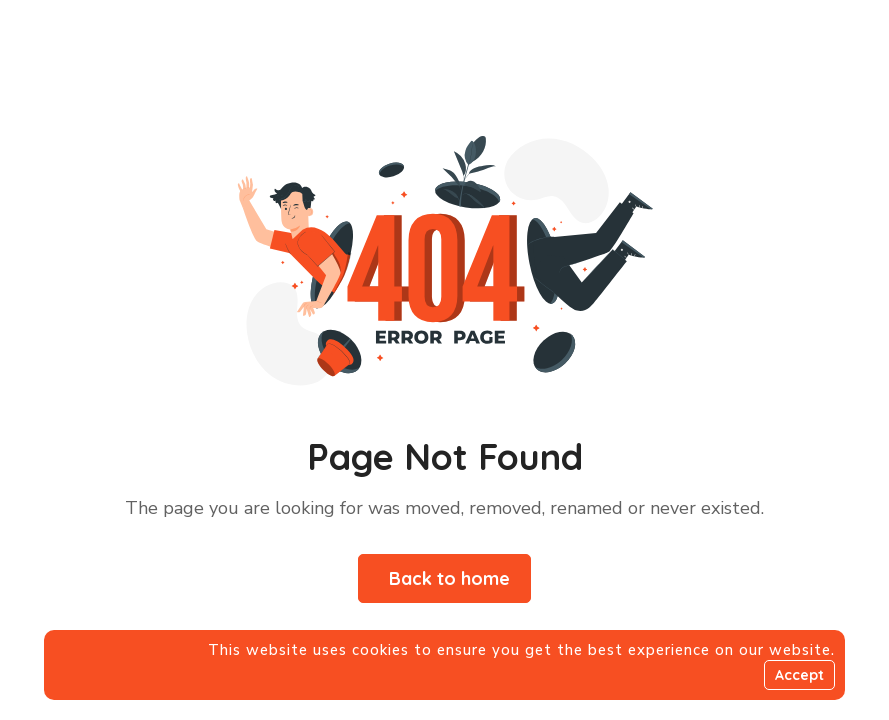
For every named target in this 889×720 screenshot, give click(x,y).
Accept (799, 675)
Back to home (449, 578)
